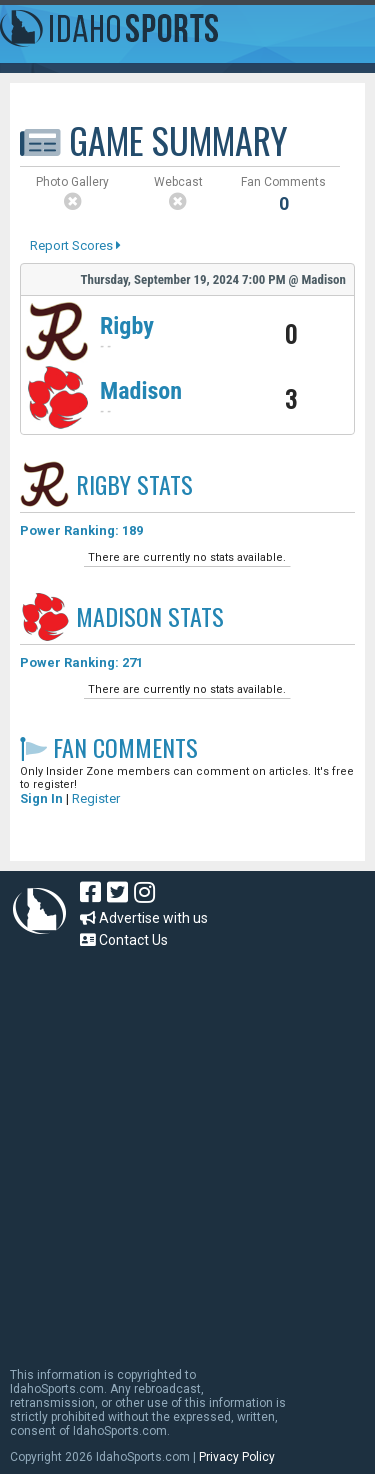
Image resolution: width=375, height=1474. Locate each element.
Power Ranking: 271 (81, 662)
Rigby (127, 326)
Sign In (41, 798)
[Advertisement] (187, 1148)
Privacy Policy (237, 1457)
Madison (141, 391)
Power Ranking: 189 (81, 530)
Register (96, 798)
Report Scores (75, 245)
